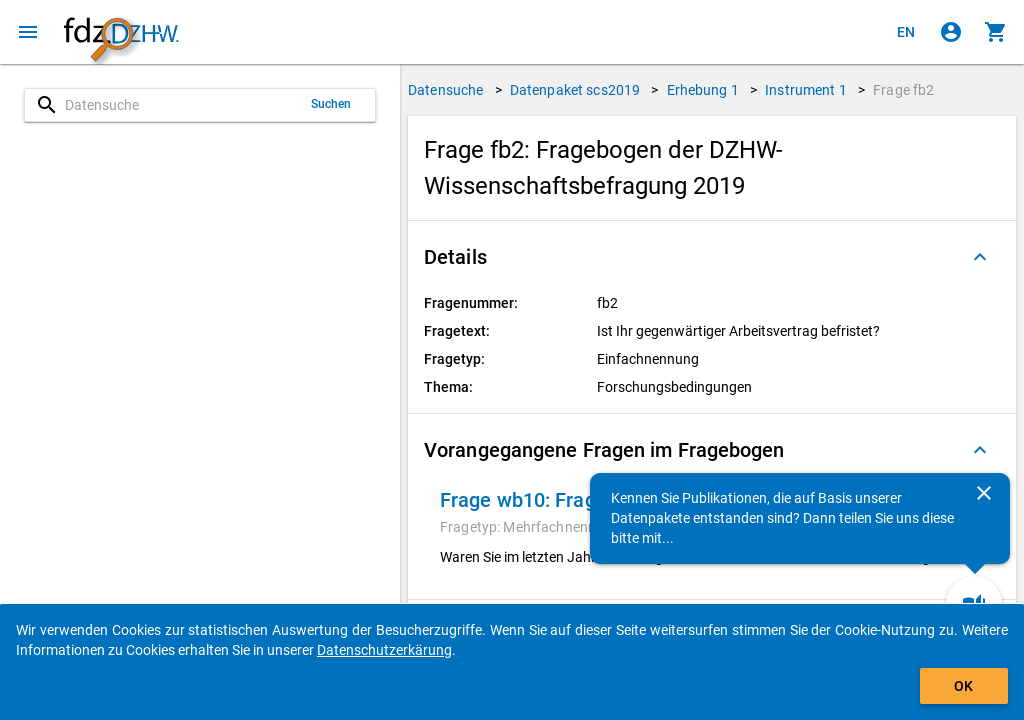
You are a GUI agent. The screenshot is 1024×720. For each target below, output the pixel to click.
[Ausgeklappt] (980, 257)
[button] (712, 257)
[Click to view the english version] (906, 32)
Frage (903, 90)
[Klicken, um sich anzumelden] (951, 32)
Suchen (331, 104)
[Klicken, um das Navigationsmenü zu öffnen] (28, 32)
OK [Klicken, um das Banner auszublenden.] (963, 686)
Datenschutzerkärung (384, 650)
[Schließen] (984, 493)
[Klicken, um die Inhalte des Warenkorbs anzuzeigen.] (996, 32)
